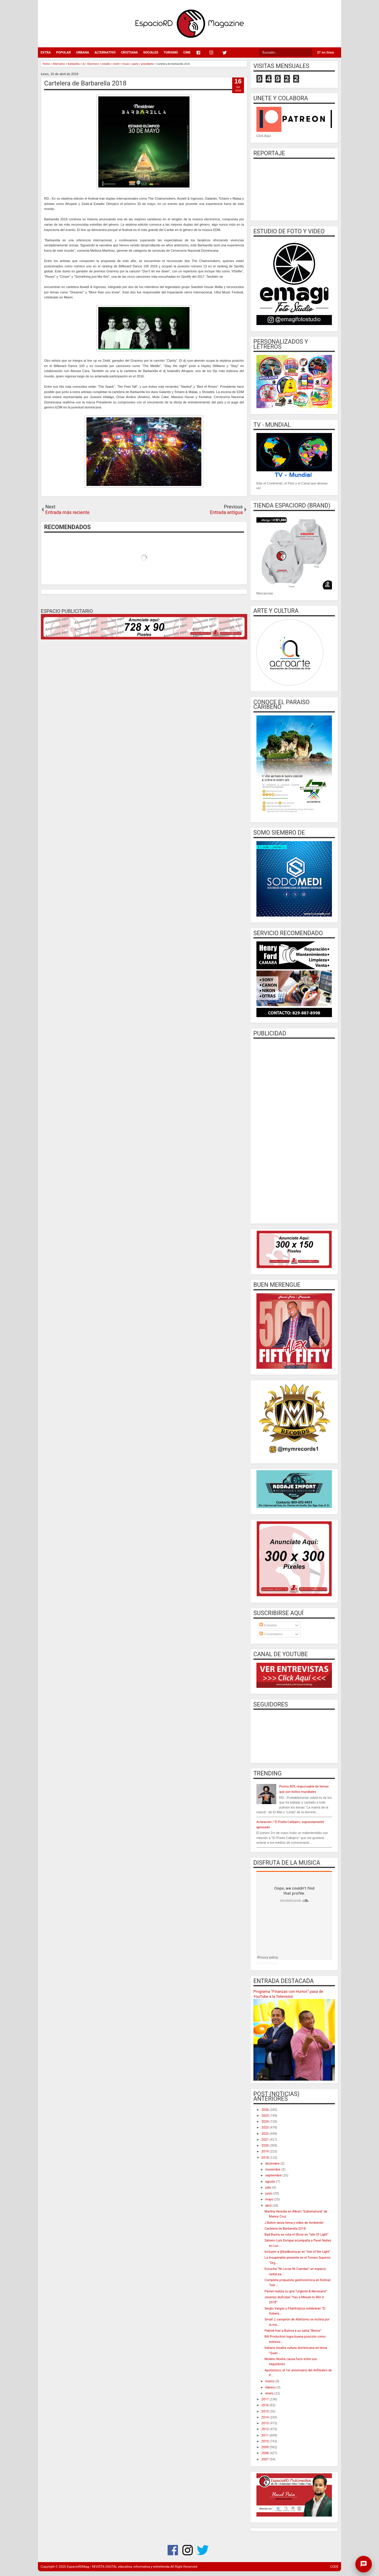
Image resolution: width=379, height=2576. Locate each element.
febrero (271, 2387)
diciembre (272, 2163)
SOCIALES (150, 52)
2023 (265, 2127)
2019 (265, 2151)
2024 (265, 2121)
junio (269, 2193)
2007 (265, 2459)
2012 (265, 2429)
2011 (265, 2435)
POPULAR (63, 52)
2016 (265, 2405)
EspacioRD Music (267, 1963)
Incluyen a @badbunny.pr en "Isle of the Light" (297, 2252)
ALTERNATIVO (105, 52)
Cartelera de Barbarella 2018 (85, 83)
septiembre (273, 2175)
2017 (265, 2399)
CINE (186, 52)
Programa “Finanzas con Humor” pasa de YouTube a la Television (288, 1994)
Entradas (268, 1625)
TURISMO (171, 52)
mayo (269, 2199)
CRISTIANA (129, 52)
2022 (265, 2134)
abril (268, 2205)
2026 (265, 2110)
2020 (265, 2145)
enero (269, 2393)
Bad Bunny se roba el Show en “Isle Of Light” (296, 2234)
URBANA (82, 52)
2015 (265, 2411)
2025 (265, 2116)
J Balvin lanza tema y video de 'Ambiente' (294, 2223)
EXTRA (46, 52)
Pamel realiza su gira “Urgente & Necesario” (295, 2291)
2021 (265, 2140)
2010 (265, 2441)
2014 (265, 2417)
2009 (265, 2447)
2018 (265, 2158)
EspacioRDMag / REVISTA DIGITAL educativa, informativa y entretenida (118, 2567)
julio (268, 2187)
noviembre (273, 2169)
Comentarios (270, 1634)
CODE (334, 2567)
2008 (265, 2453)
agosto (270, 2182)
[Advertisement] (294, 1130)
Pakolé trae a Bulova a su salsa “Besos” (292, 2331)
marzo (270, 2381)
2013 (265, 2423)
